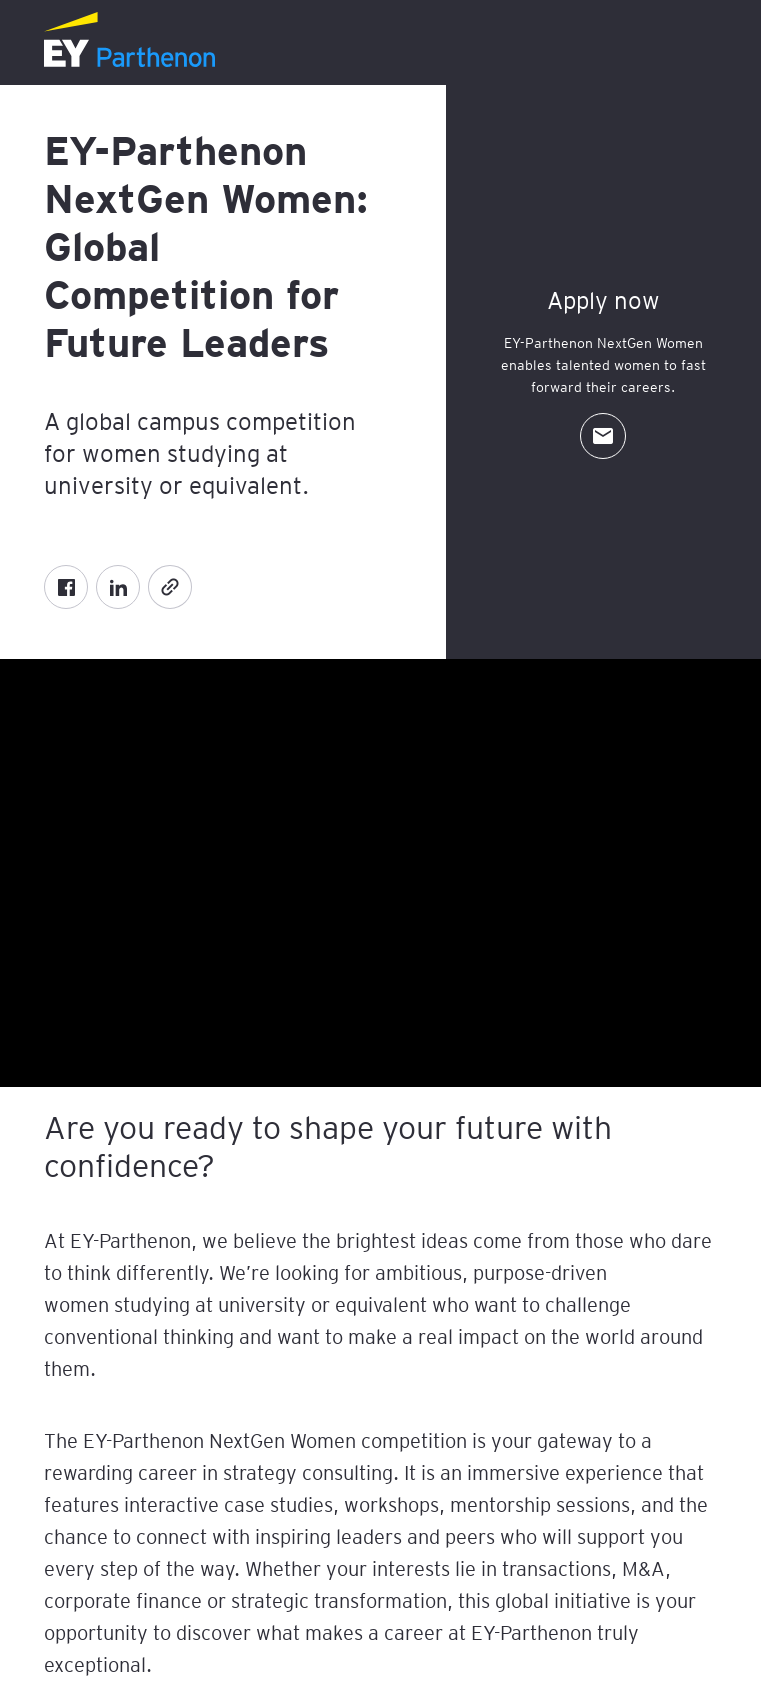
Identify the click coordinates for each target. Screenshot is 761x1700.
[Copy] (170, 587)
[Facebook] (66, 587)
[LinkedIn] (118, 587)
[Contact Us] (603, 436)
